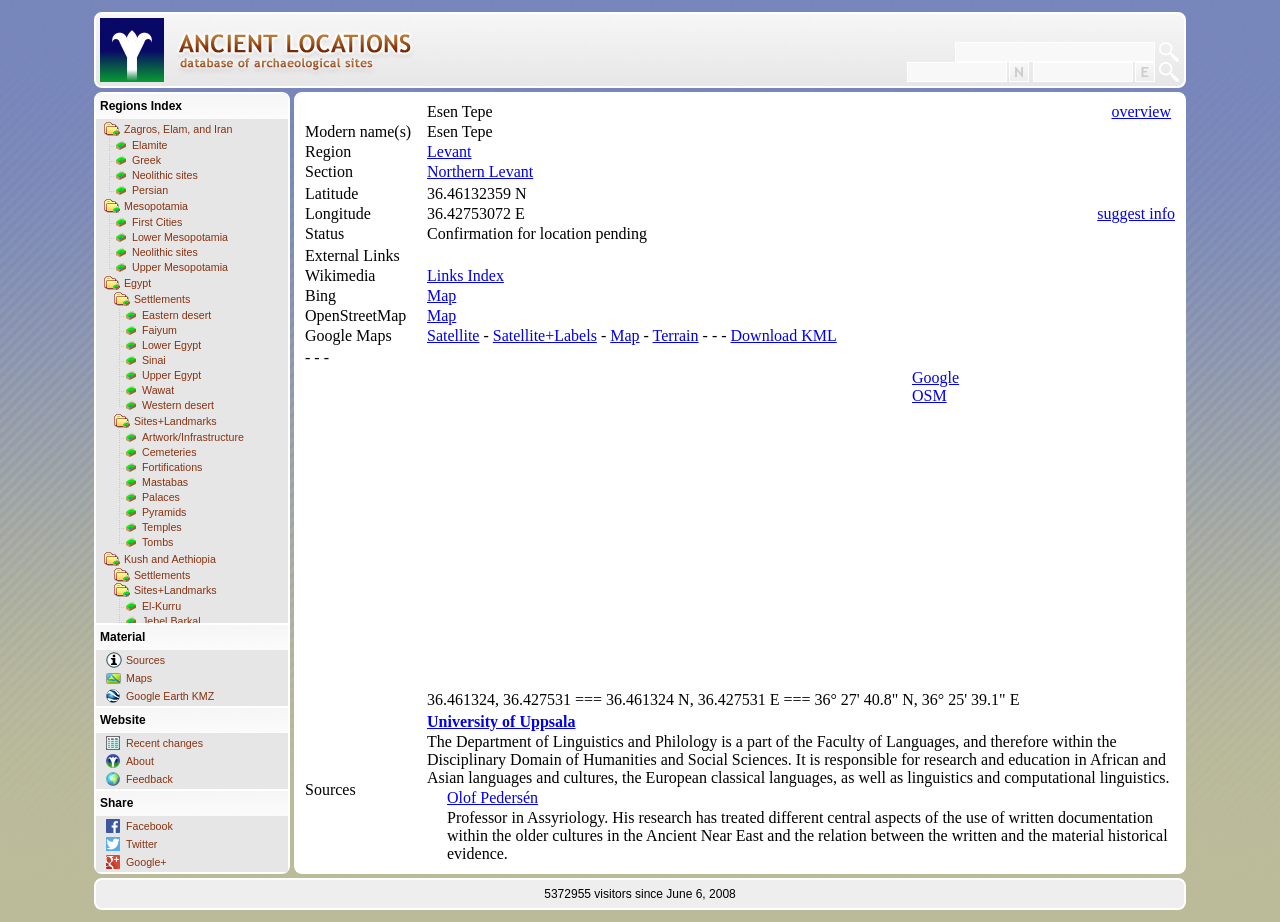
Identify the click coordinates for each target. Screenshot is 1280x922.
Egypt (137, 283)
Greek (146, 160)
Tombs (157, 542)
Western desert (178, 405)
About (140, 761)
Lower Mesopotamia (180, 237)
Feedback (149, 779)
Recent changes (164, 743)
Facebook (149, 826)
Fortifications (172, 467)
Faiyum (159, 330)
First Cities (157, 222)
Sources (145, 660)
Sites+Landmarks (175, 421)
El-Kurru (161, 606)
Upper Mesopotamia (180, 267)
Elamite (150, 145)
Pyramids (164, 512)
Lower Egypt (171, 345)
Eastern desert (176, 315)
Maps (139, 678)
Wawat (158, 390)
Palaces (161, 497)
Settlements (162, 299)
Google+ (146, 862)
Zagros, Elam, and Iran (178, 129)
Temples (162, 527)
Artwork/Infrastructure (193, 437)
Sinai (154, 360)
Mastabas (165, 482)
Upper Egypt (171, 375)
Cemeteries (169, 452)
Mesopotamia (156, 206)
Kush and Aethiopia (170, 559)
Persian (150, 190)
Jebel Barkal (171, 621)
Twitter (141, 844)
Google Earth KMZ (170, 696)
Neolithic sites (165, 175)
